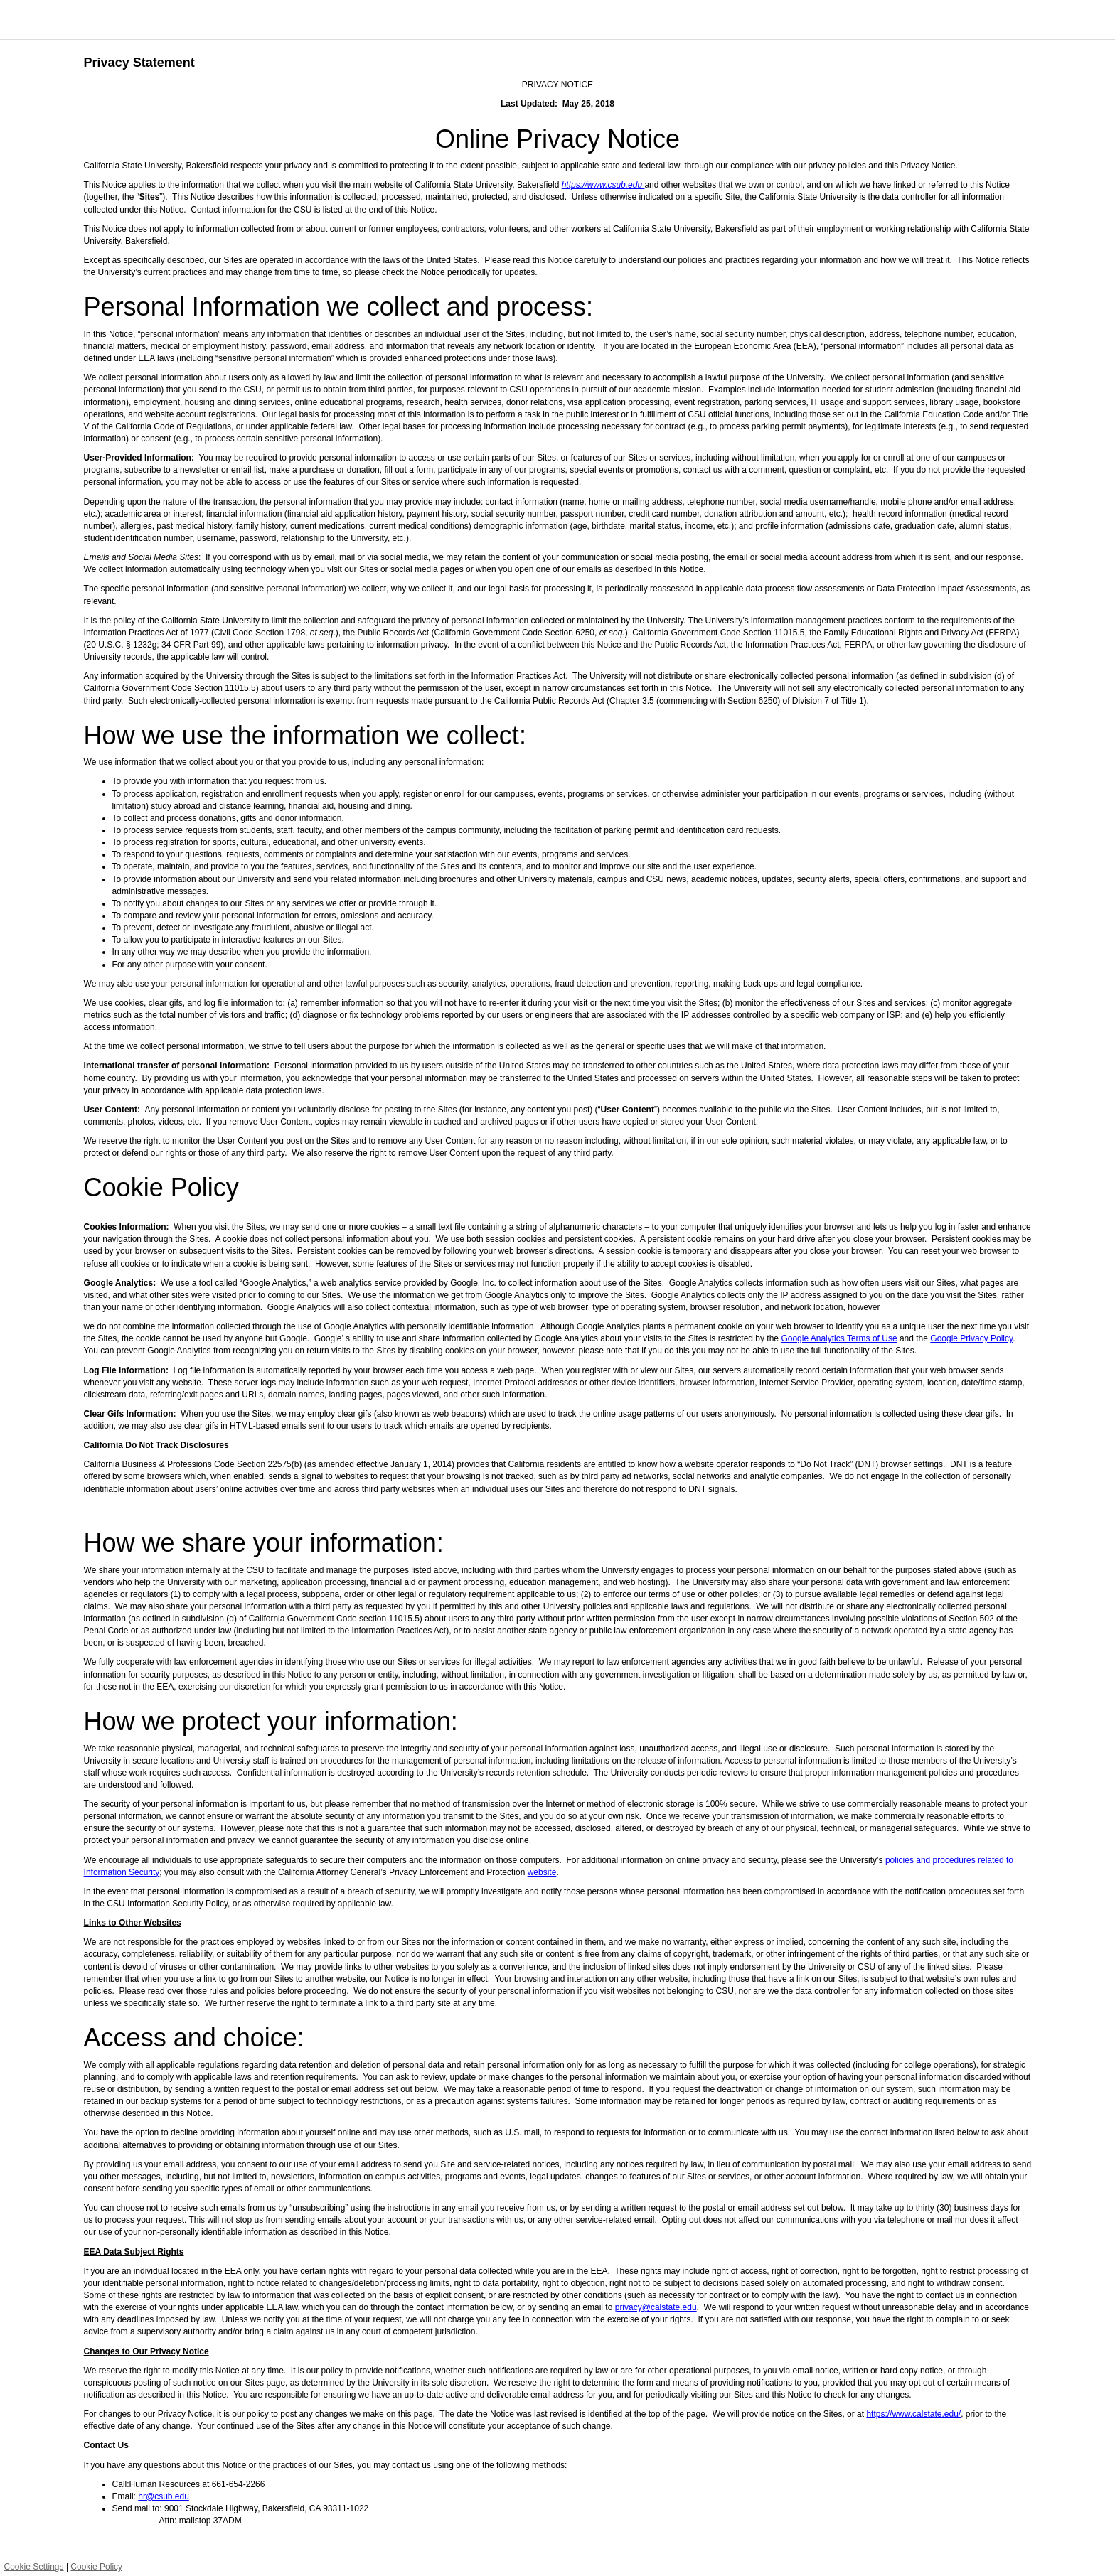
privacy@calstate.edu (656, 2307)
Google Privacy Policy (971, 1338)
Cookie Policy (96, 2567)
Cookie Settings (34, 2567)
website (542, 1872)
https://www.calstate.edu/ (913, 2414)
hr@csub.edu (163, 2496)
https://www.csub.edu (603, 185)
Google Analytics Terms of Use (839, 1338)
